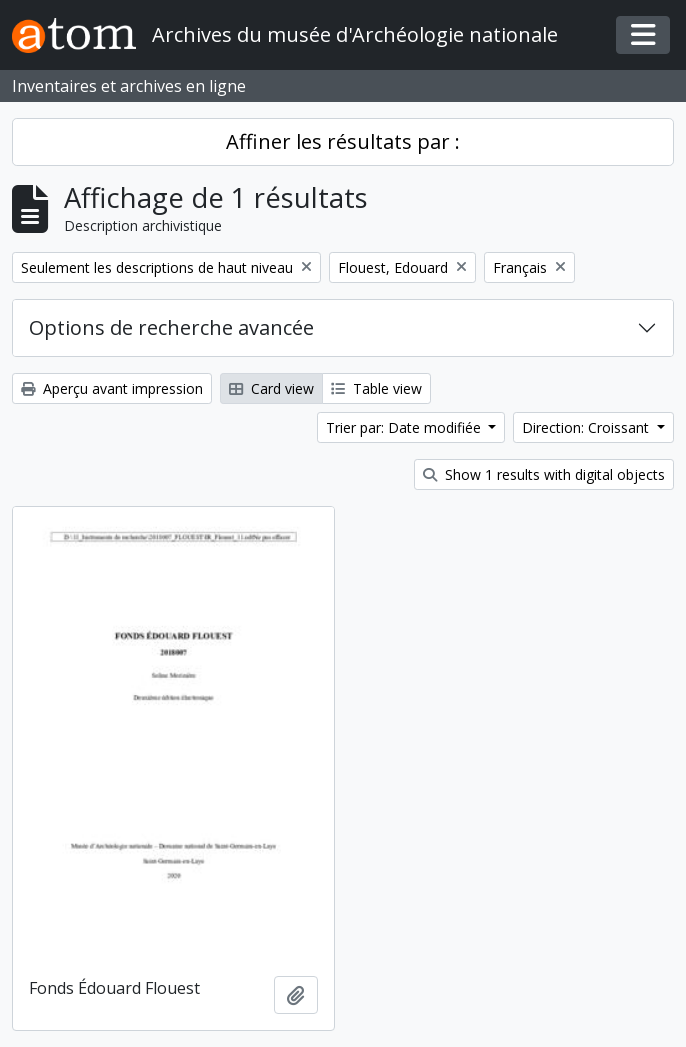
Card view (271, 388)
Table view (376, 388)
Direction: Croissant (587, 427)
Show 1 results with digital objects (544, 474)
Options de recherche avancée (171, 327)
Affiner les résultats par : (343, 141)
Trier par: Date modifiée (405, 427)
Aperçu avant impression (112, 388)
